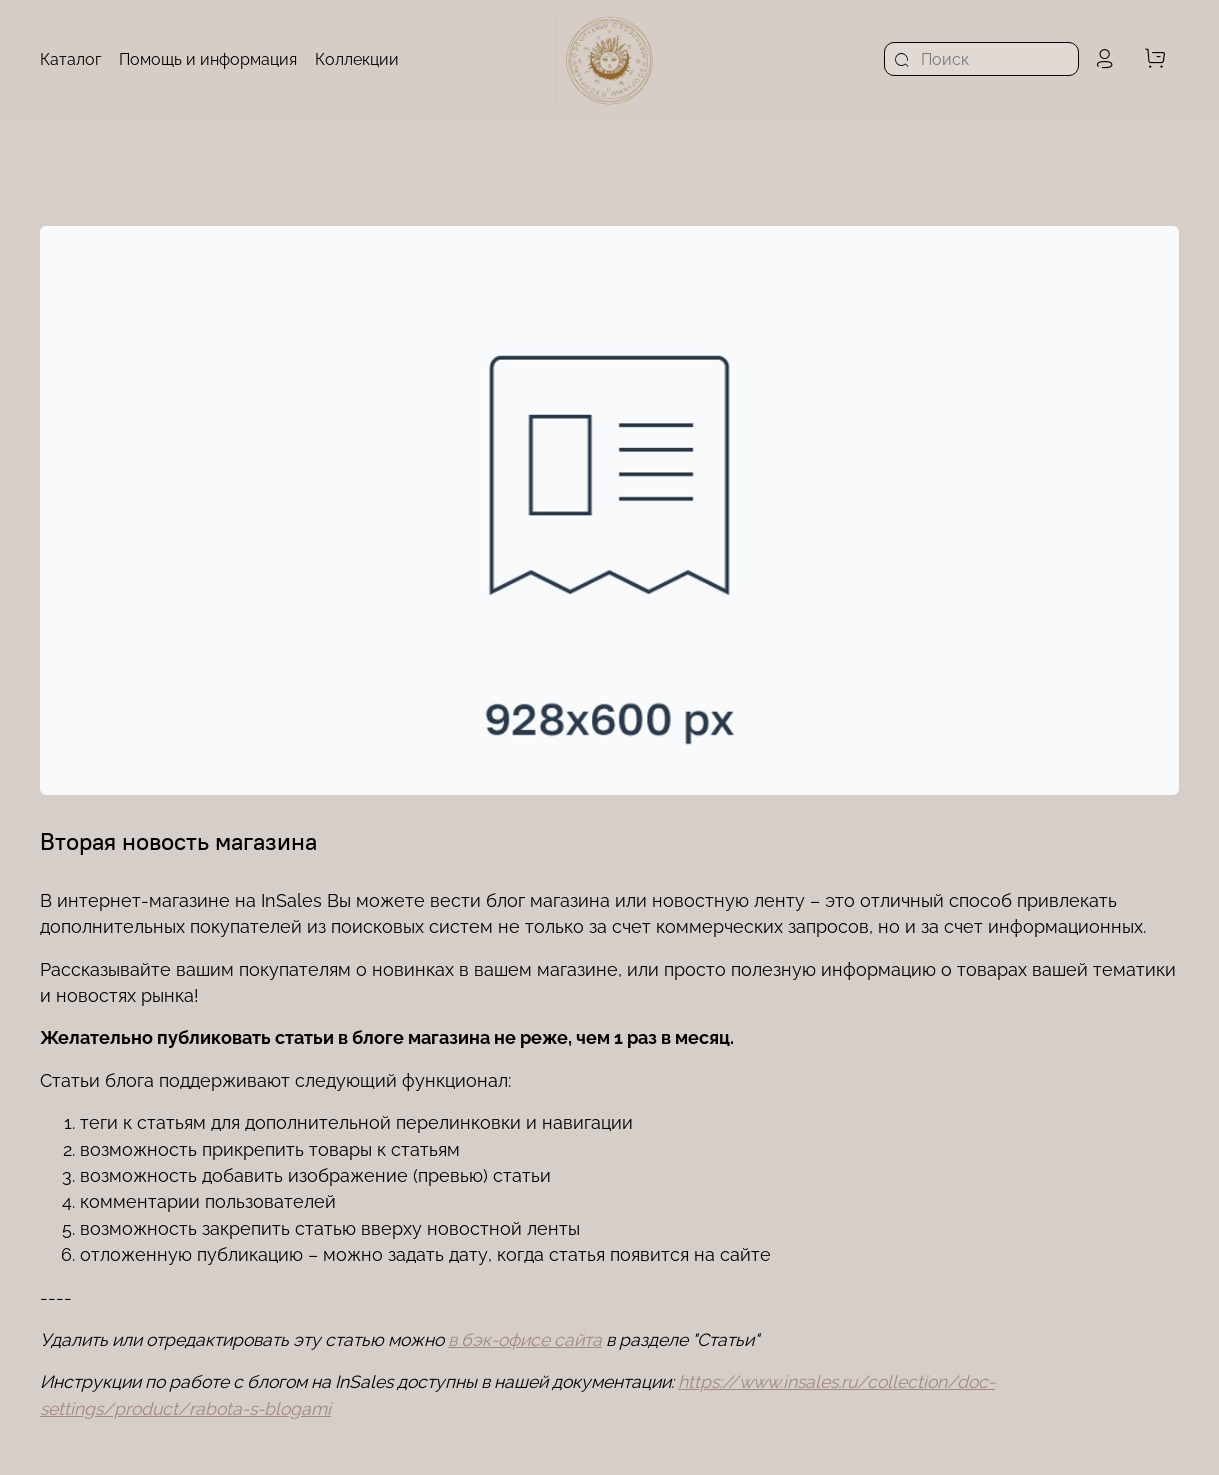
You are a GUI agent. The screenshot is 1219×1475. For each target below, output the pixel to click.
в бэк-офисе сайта (525, 1339)
